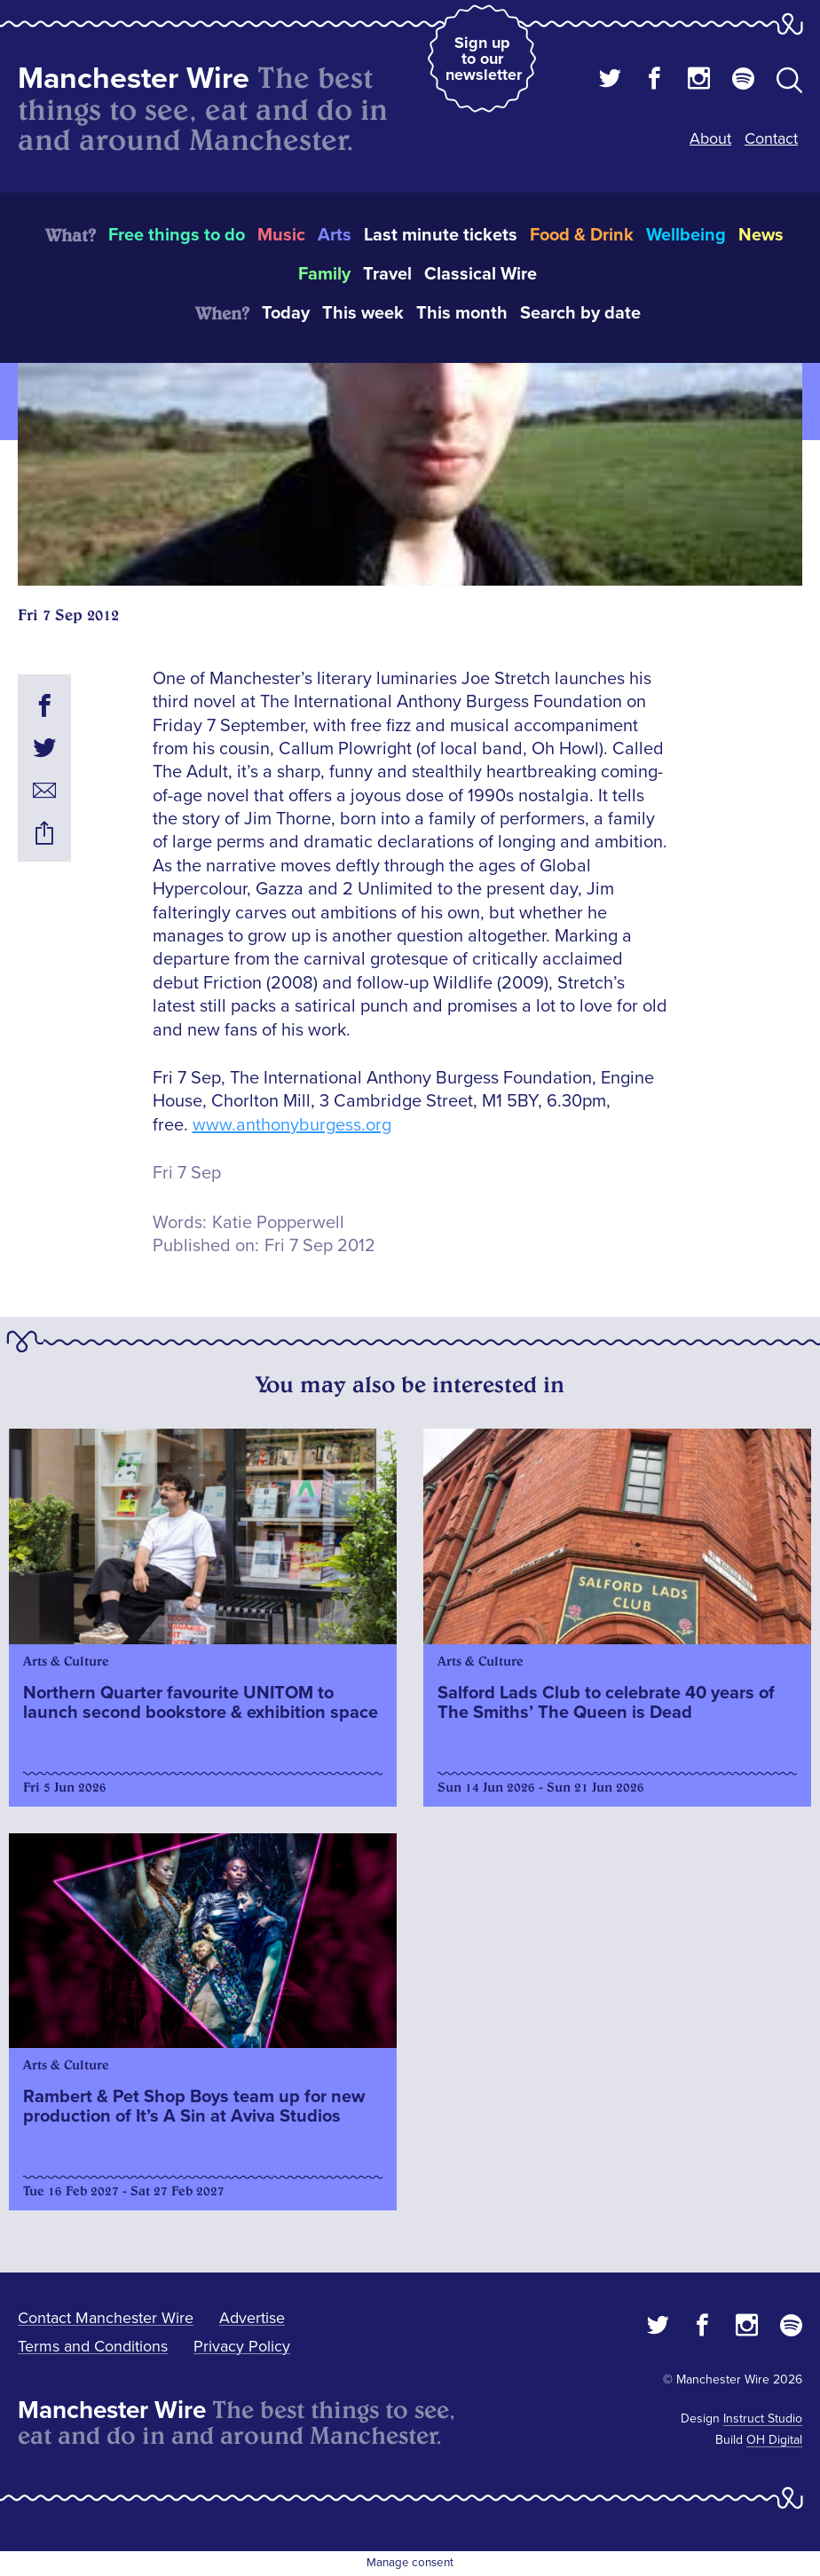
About (710, 138)
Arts (334, 235)
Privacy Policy (241, 2346)
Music (281, 235)
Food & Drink (582, 235)
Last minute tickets (440, 235)
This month (462, 313)
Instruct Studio (762, 2418)
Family (324, 274)
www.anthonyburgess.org (292, 1125)
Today (286, 313)
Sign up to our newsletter (483, 58)
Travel (387, 274)
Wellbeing (686, 235)
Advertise (252, 2318)
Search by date (580, 313)
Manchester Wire (133, 78)
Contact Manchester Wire (105, 2318)
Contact (771, 138)
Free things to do (176, 235)
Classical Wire (480, 274)
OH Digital (774, 2439)
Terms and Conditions (93, 2346)
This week (363, 313)
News (761, 235)
